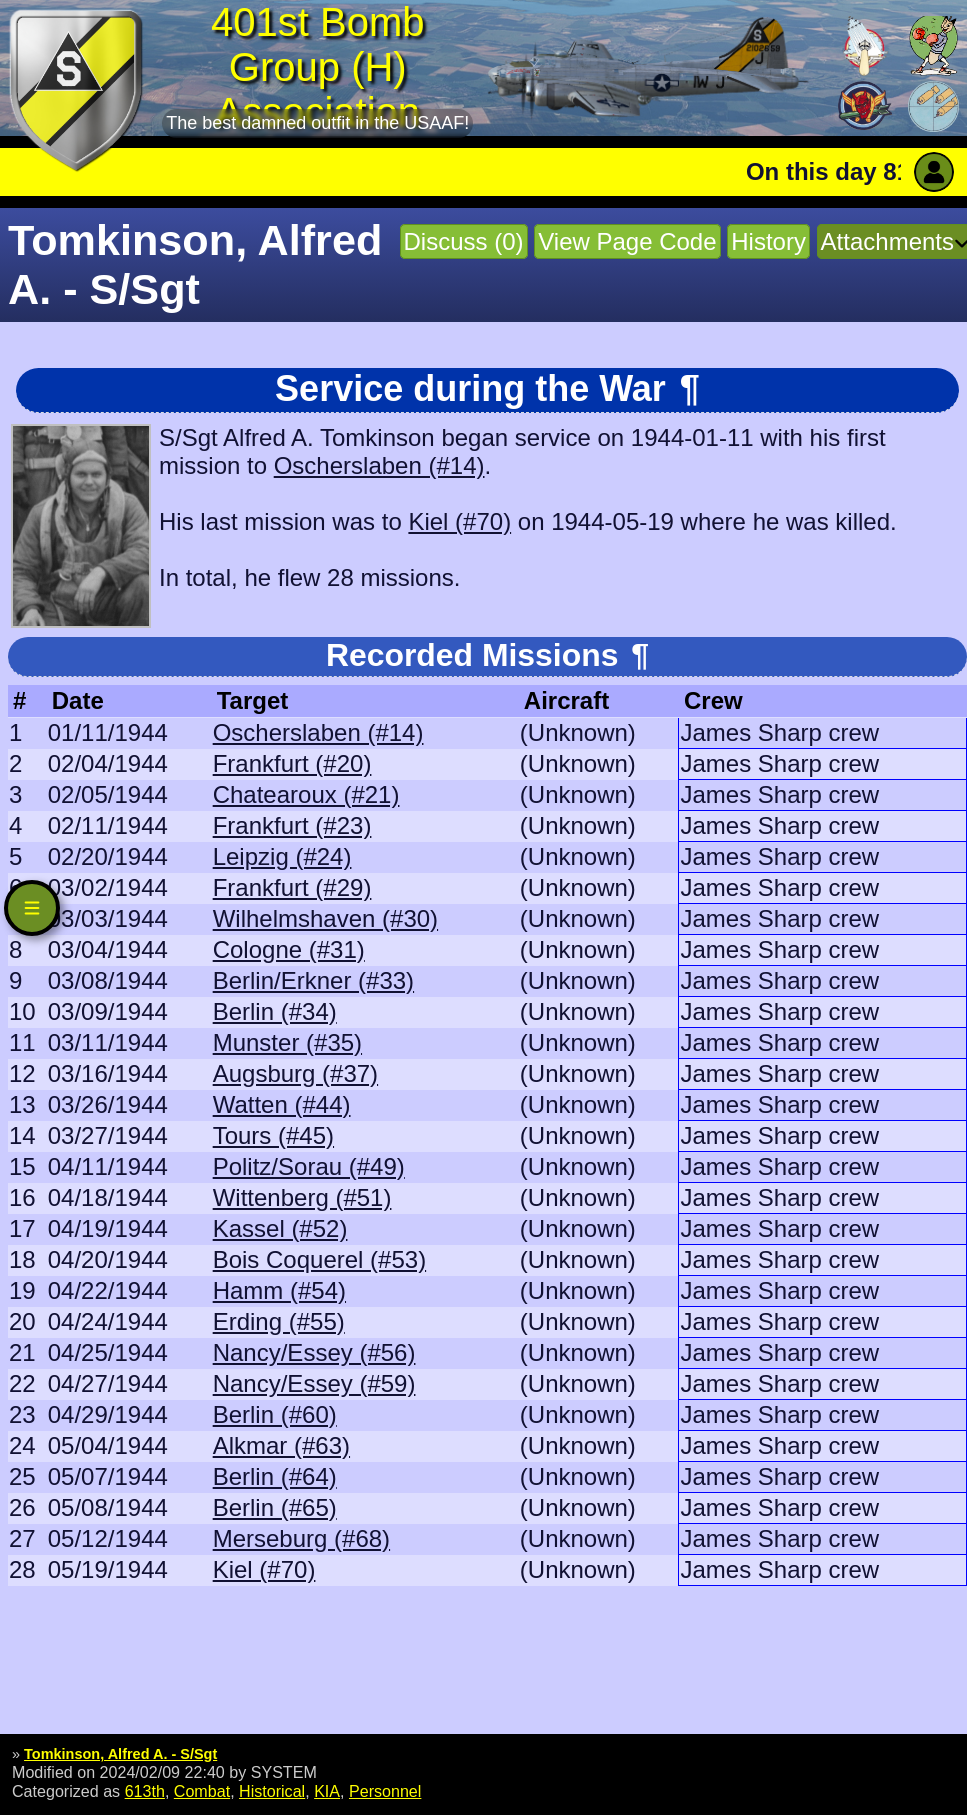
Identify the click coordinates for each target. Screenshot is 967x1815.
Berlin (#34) (275, 1011)
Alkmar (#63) (281, 1445)
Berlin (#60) (275, 1414)
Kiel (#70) (459, 521)
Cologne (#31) (289, 949)
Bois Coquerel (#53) (319, 1259)
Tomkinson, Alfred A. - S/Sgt (120, 1754)
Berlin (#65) (275, 1507)
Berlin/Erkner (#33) (313, 980)
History (768, 241)
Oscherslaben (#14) (379, 465)
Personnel (385, 1791)
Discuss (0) (464, 241)
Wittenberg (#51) (302, 1197)
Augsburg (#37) (295, 1073)
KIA (327, 1791)
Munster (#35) (287, 1042)
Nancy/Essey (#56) (314, 1352)
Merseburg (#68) (301, 1538)
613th (145, 1791)
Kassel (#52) (280, 1228)
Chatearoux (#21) (306, 794)
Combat (202, 1791)
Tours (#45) (273, 1135)
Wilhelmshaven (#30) (325, 918)
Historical (272, 1791)
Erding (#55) (279, 1321)
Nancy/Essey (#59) (314, 1383)
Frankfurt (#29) (292, 887)
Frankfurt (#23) (292, 825)
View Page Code (627, 241)
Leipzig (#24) (282, 856)
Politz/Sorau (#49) (309, 1166)
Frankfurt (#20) (292, 763)
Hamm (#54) (279, 1290)
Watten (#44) (282, 1104)
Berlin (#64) (275, 1476)
